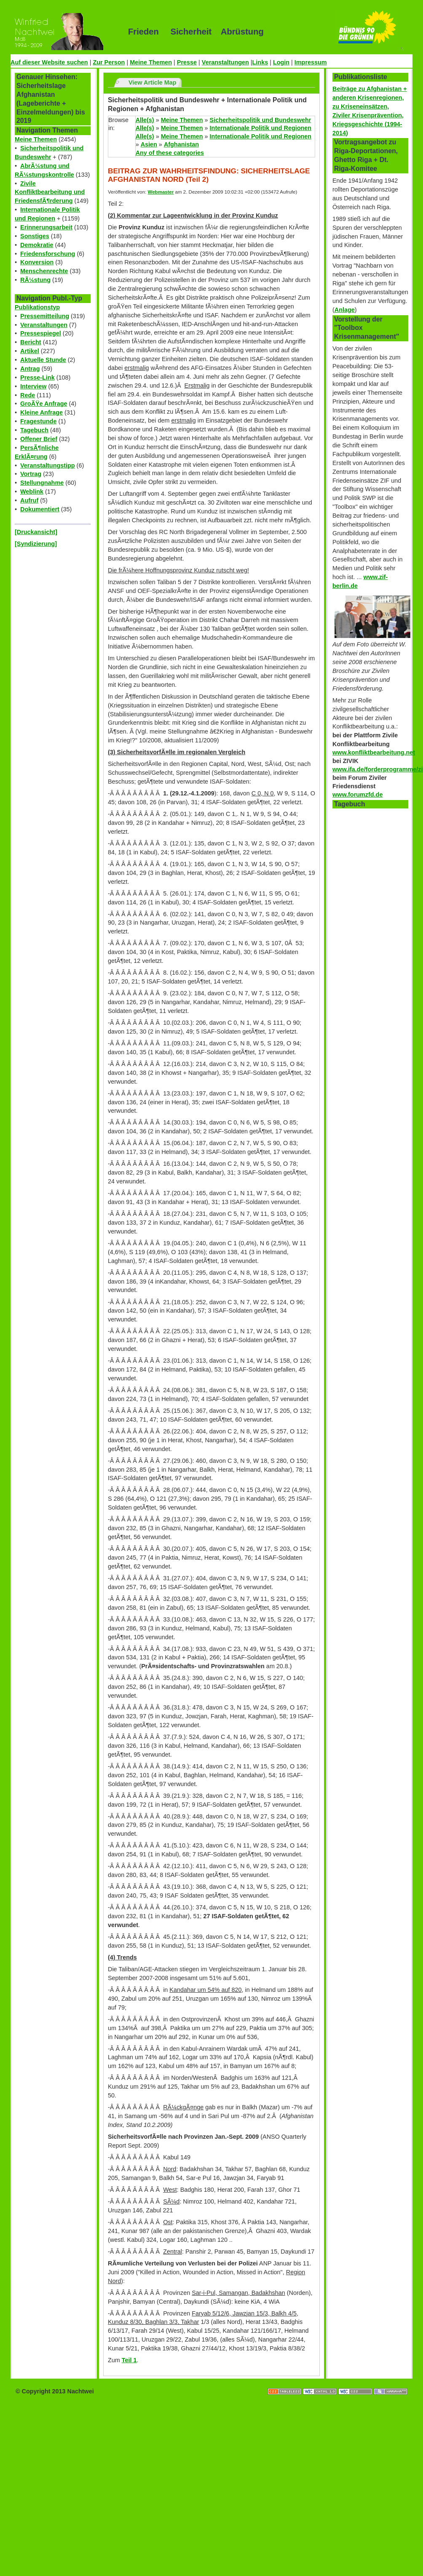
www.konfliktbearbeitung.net (373, 752)
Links (260, 62)
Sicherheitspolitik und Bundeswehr (260, 120)
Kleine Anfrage (41, 412)
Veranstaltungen (225, 62)
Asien (149, 144)
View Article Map (153, 82)
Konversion (37, 262)
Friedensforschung (47, 253)
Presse (187, 62)
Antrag (30, 368)
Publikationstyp (37, 307)
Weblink (31, 491)
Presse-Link (37, 377)
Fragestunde (38, 421)
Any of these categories (170, 152)
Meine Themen (151, 62)
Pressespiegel (40, 333)
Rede (27, 395)
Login (281, 62)
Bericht (30, 342)
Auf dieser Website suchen (49, 62)
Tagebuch (34, 430)
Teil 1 (129, 2360)
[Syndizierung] (36, 543)
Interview (33, 386)
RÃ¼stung (35, 279)
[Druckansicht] (36, 532)
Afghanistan (181, 144)
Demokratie (36, 245)
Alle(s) (145, 120)
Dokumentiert (39, 509)
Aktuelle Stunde (43, 359)
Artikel (29, 351)
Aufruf (29, 500)
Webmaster (161, 191)
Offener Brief (38, 439)
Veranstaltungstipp (47, 465)
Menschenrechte (44, 271)
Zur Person (109, 62)
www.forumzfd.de (357, 794)
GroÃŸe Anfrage (43, 403)
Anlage (345, 309)
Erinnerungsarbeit (46, 227)
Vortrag (30, 474)
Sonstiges (34, 236)
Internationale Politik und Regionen (260, 128)
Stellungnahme (42, 482)
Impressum (310, 62)
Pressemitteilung (44, 316)
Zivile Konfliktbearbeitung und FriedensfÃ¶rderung (50, 192)
